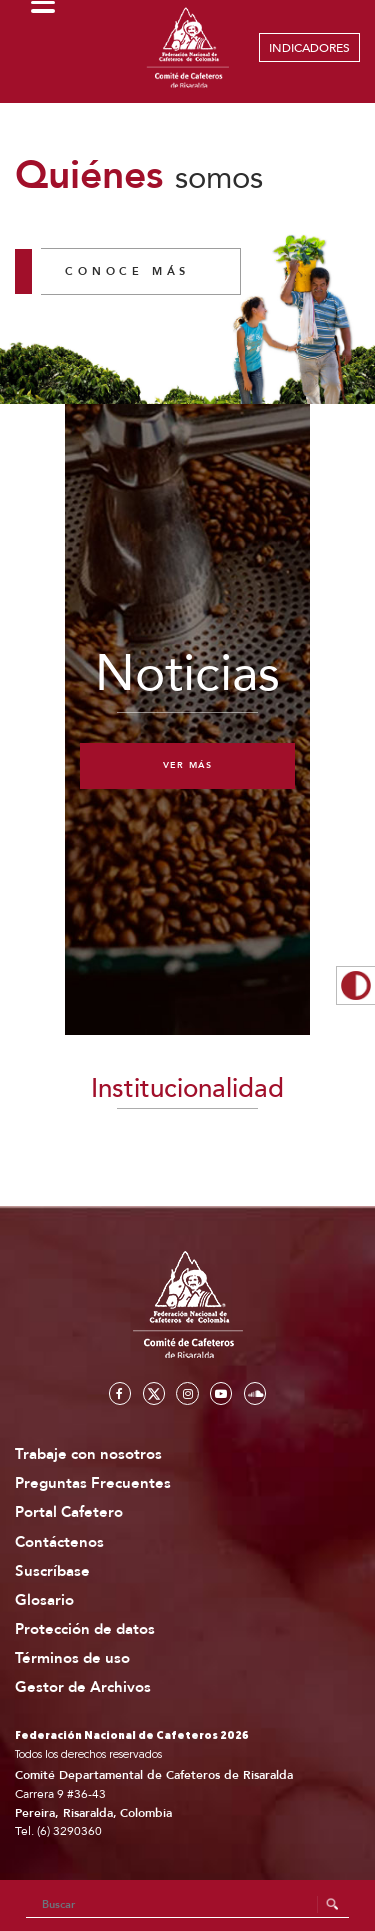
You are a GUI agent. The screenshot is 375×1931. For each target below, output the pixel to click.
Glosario (44, 1600)
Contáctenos (59, 1542)
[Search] (188, 1905)
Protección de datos (85, 1629)
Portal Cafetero (69, 1512)
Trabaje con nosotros (88, 1454)
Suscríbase (52, 1571)
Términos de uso (72, 1658)
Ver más (187, 765)
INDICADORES (309, 48)
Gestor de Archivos (83, 1687)
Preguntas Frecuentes (93, 1483)
